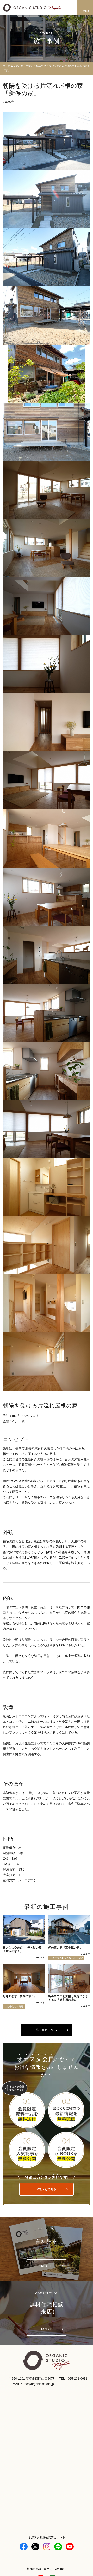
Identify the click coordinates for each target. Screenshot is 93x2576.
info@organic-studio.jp (38, 2384)
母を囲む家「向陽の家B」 (19, 1996)
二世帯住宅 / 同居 (14, 2006)
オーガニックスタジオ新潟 (18, 65)
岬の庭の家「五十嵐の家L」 (66, 1947)
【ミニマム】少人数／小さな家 (66, 1958)
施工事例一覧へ (46, 2029)
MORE (46, 2266)
